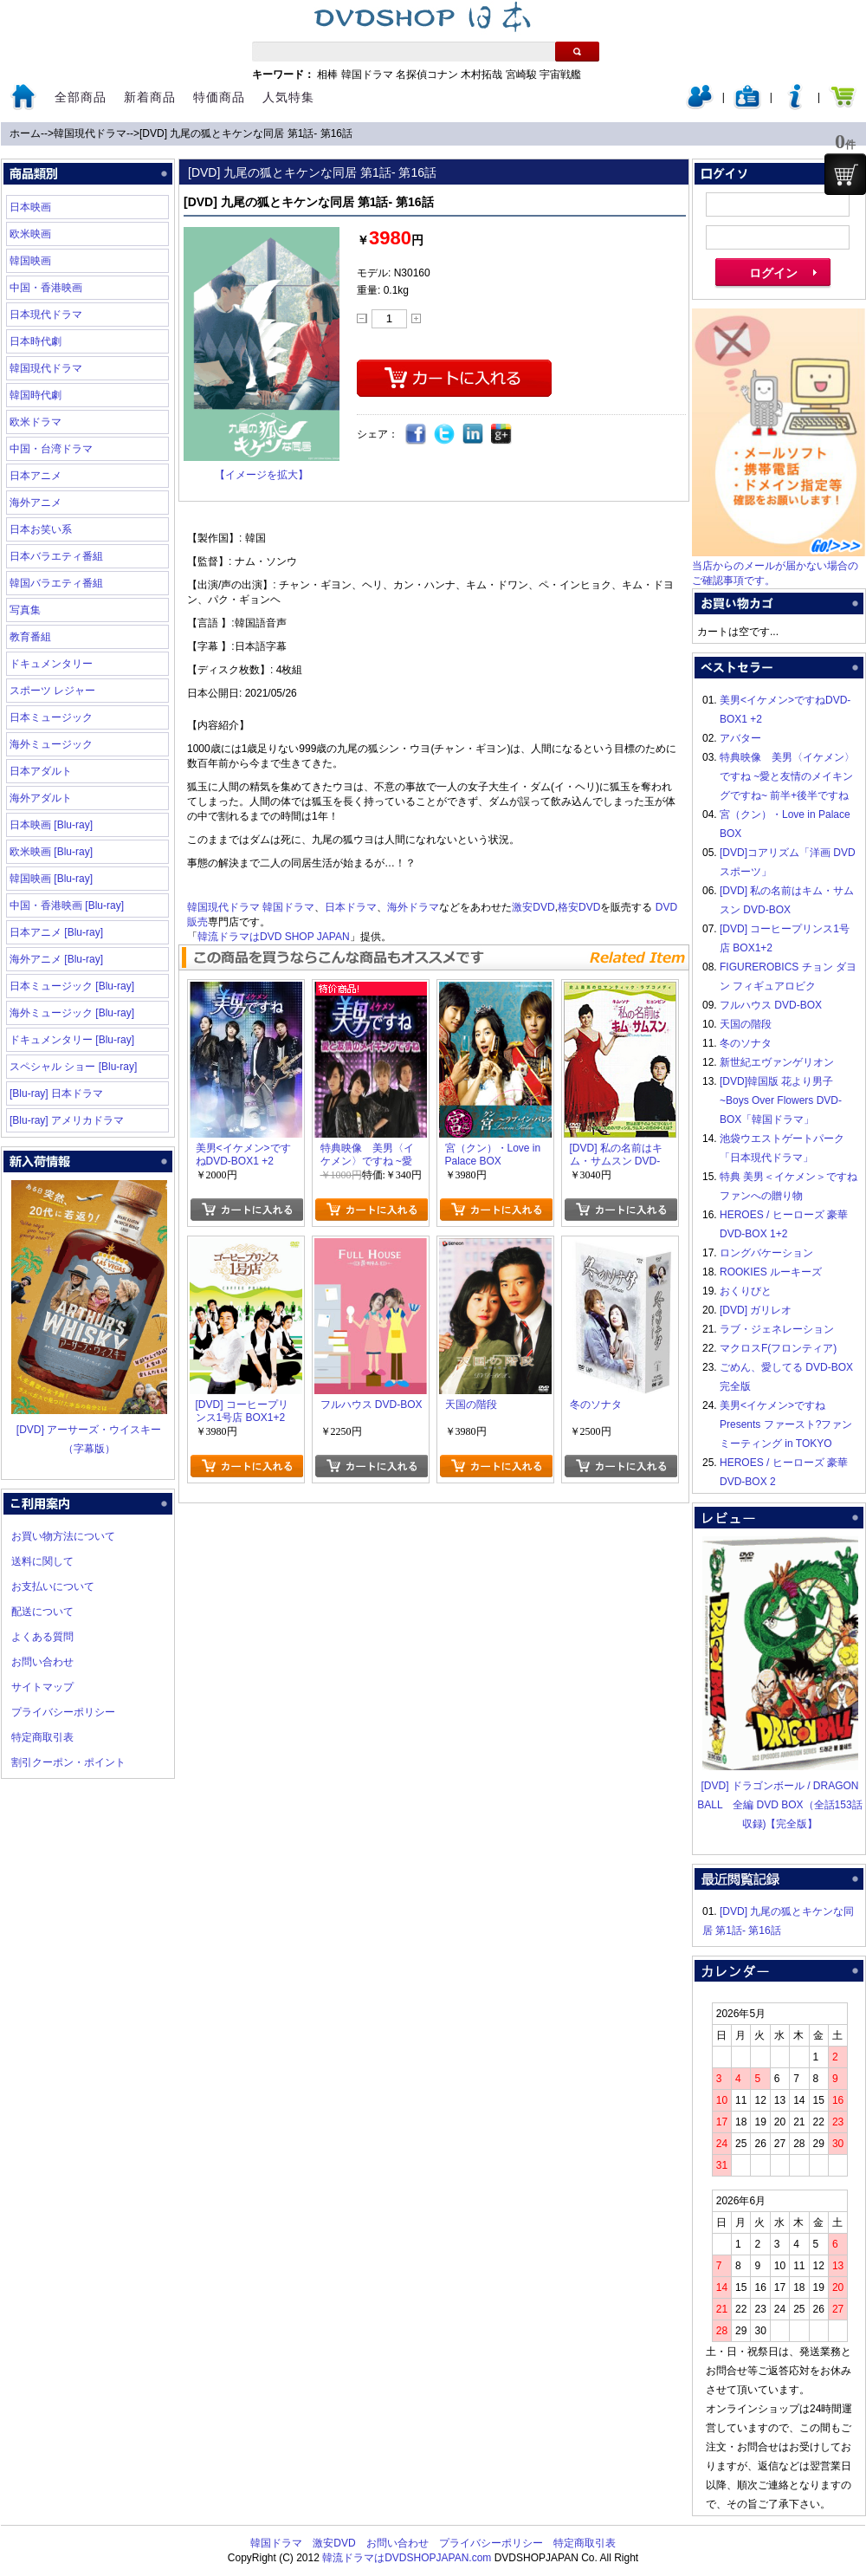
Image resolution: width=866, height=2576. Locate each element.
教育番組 (30, 637)
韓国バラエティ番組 (56, 583)
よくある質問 (42, 1637)
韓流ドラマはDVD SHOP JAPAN (273, 937)
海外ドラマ (413, 907)
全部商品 (81, 97)
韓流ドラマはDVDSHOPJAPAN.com (406, 2558)
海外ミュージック (51, 744)
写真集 (25, 610)
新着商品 (150, 97)
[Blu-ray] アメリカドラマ (67, 1120)
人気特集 (288, 97)
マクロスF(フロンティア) (778, 1348)
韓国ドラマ (367, 74)
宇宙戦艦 (560, 74)
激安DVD (533, 907)
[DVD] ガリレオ (756, 1310)
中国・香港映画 (46, 288)
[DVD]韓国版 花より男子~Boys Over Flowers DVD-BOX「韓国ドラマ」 (781, 1100)
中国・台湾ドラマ (51, 449)
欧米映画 (30, 234)
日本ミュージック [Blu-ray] (72, 986)
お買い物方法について (63, 1536)
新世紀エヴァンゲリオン (777, 1062)
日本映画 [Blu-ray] (51, 825)
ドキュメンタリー (51, 664)
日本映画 (30, 207)
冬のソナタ (746, 1043)
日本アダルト (41, 771)
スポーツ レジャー (52, 691)
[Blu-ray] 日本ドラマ (56, 1093)
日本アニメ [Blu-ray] (56, 932)
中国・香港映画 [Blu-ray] (67, 905)
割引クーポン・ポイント (68, 1762)
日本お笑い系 (41, 529)
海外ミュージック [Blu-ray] (72, 1013)
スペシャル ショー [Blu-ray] (73, 1067)
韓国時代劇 (35, 395)
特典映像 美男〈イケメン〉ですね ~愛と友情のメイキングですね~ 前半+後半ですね (787, 776)
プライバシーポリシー (63, 1712)
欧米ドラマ (35, 422)
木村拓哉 (481, 74)
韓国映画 (30, 261)
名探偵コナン (427, 74)
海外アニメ (35, 502)
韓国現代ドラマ (90, 133)
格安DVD (579, 907)
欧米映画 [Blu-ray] (51, 852)
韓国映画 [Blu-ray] (51, 879)
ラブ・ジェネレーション (777, 1329)
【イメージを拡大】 (261, 475)
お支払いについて (52, 1586)
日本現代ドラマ (46, 314)
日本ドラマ (351, 907)
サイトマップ (42, 1687)
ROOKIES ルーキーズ (771, 1272)
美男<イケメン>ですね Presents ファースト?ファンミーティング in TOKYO (786, 1424)
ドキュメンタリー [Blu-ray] (72, 1040)
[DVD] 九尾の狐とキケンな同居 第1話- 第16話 (245, 133)
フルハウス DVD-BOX (771, 1005)
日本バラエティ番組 (56, 556)
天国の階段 (746, 1024)
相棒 (327, 74)
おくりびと (746, 1291)
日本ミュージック (51, 717)
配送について (42, 1612)
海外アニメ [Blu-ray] (56, 959)
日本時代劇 (35, 341)
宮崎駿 (521, 74)
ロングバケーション (766, 1253)
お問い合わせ (42, 1662)
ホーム (25, 133)
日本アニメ (35, 476)
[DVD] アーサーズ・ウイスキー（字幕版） (89, 1430)
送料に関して (42, 1561)
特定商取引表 (42, 1737)
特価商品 (219, 97)
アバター (740, 738)
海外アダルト (41, 798)
